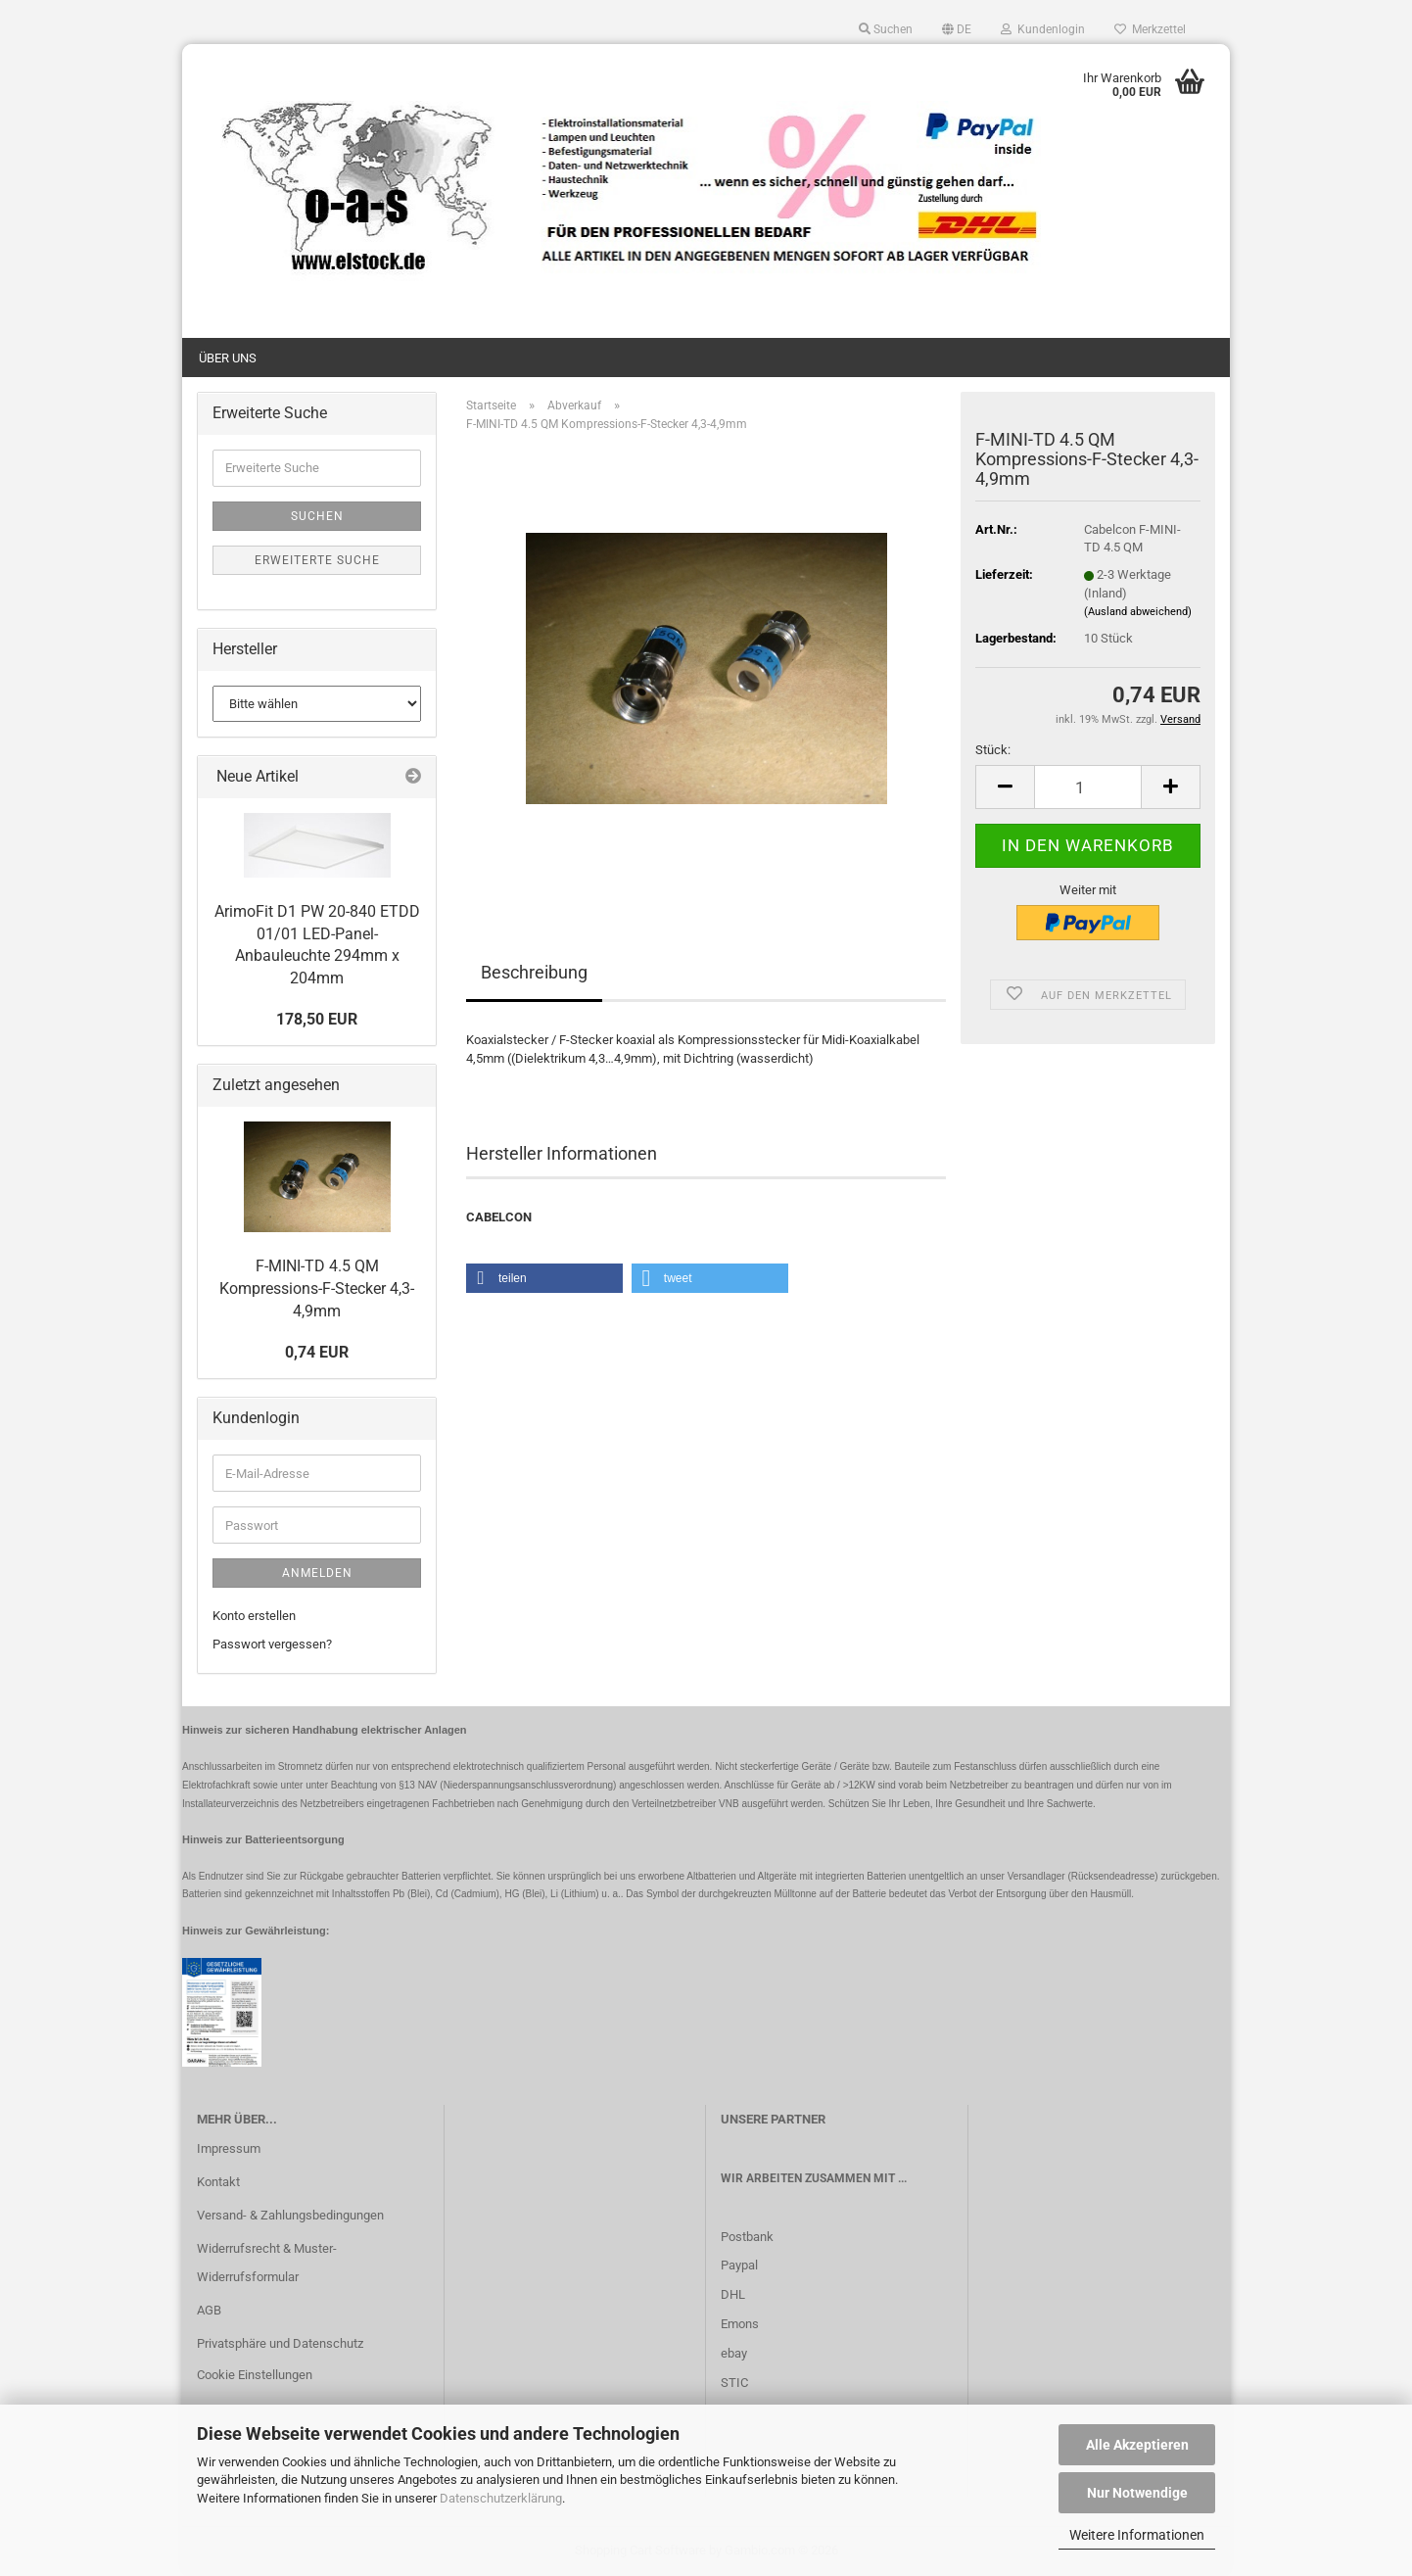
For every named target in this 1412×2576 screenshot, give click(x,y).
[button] (956, 29)
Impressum (228, 2148)
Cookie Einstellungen (254, 2374)
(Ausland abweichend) (1138, 611)
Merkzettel (1150, 29)
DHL (733, 2294)
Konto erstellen (254, 1615)
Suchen (317, 516)
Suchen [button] (886, 29)
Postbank (747, 2236)
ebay (734, 2353)
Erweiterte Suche (317, 560)
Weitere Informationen (1136, 2535)
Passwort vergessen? (272, 1644)
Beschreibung (534, 972)
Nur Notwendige (1137, 2493)
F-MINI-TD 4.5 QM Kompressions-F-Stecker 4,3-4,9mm (316, 1288)
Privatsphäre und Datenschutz (280, 2343)
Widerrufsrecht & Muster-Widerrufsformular (267, 2263)
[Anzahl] (1088, 787)
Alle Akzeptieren (1137, 2445)
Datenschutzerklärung (501, 2498)
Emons (740, 2323)
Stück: (993, 749)
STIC (734, 2382)
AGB (209, 2310)
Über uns (228, 358)
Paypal (739, 2265)
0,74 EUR (317, 1352)
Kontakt (218, 2181)
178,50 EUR (316, 1019)
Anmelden (317, 1573)
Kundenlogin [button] (1043, 29)
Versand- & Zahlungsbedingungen (290, 2215)
